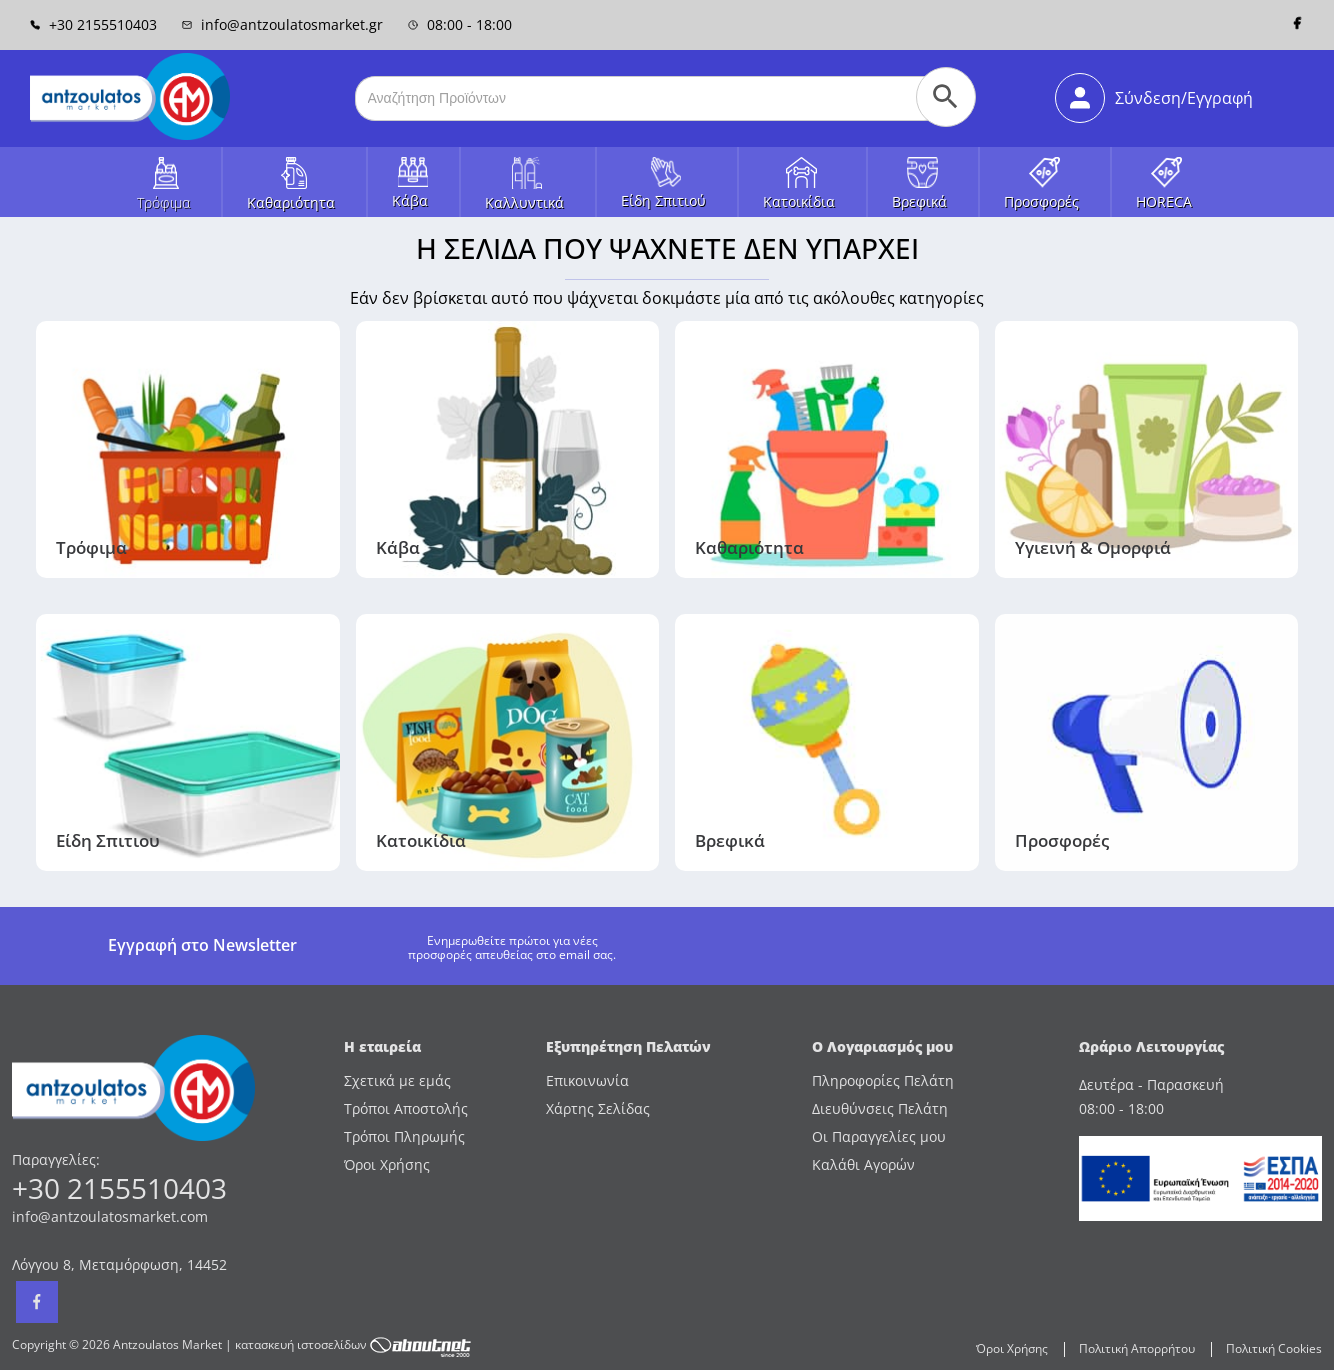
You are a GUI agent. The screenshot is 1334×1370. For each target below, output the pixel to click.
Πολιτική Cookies (1274, 1348)
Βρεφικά (919, 201)
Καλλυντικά (524, 202)
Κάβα (410, 200)
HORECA (1164, 201)
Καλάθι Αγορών (863, 1164)
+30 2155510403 (93, 24)
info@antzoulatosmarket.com (110, 1216)
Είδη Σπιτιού (663, 200)
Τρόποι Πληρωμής (404, 1136)
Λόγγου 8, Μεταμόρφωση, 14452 (119, 1264)
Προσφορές (1041, 201)
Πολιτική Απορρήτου (1137, 1348)
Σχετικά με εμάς (397, 1080)
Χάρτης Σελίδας (598, 1108)
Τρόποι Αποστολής (406, 1108)
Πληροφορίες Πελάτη (883, 1080)
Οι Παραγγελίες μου (879, 1136)
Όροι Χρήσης (387, 1164)
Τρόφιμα (163, 202)
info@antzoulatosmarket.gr (282, 24)
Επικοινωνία (587, 1080)
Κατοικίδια (799, 201)
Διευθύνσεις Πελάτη (880, 1108)
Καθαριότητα (291, 202)
